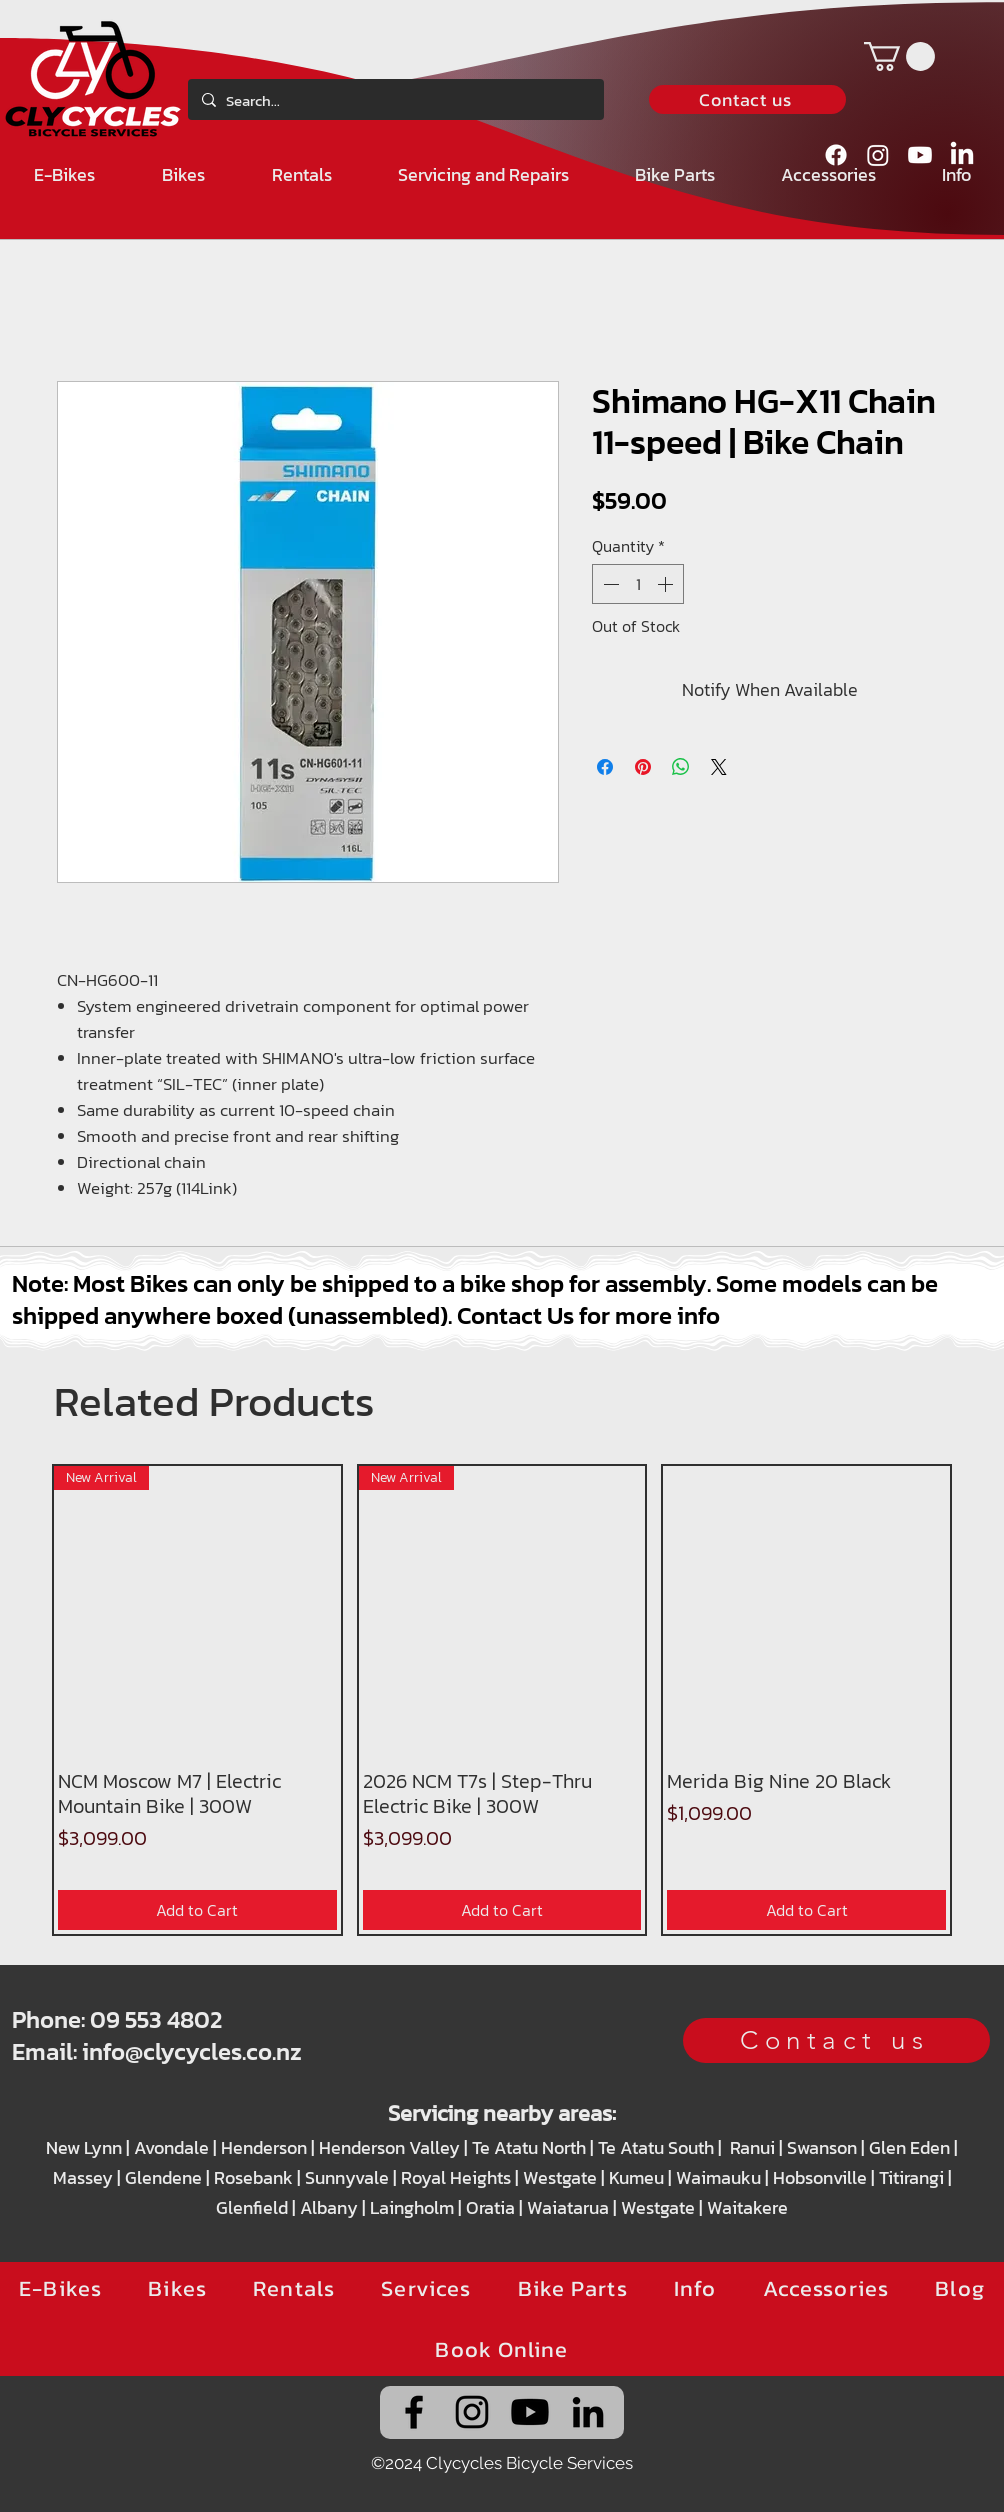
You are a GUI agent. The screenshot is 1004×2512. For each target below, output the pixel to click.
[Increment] (667, 584)
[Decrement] (609, 584)
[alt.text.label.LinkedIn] (962, 155)
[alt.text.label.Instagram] (878, 155)
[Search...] (394, 101)
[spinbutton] (638, 584)
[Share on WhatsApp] (681, 767)
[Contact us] (747, 99)
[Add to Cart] (197, 1910)
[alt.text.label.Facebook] (836, 155)
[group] (502, 1700)
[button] (899, 56)
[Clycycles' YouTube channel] (530, 2412)
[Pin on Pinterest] (643, 767)
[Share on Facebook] (605, 767)
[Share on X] (719, 767)
